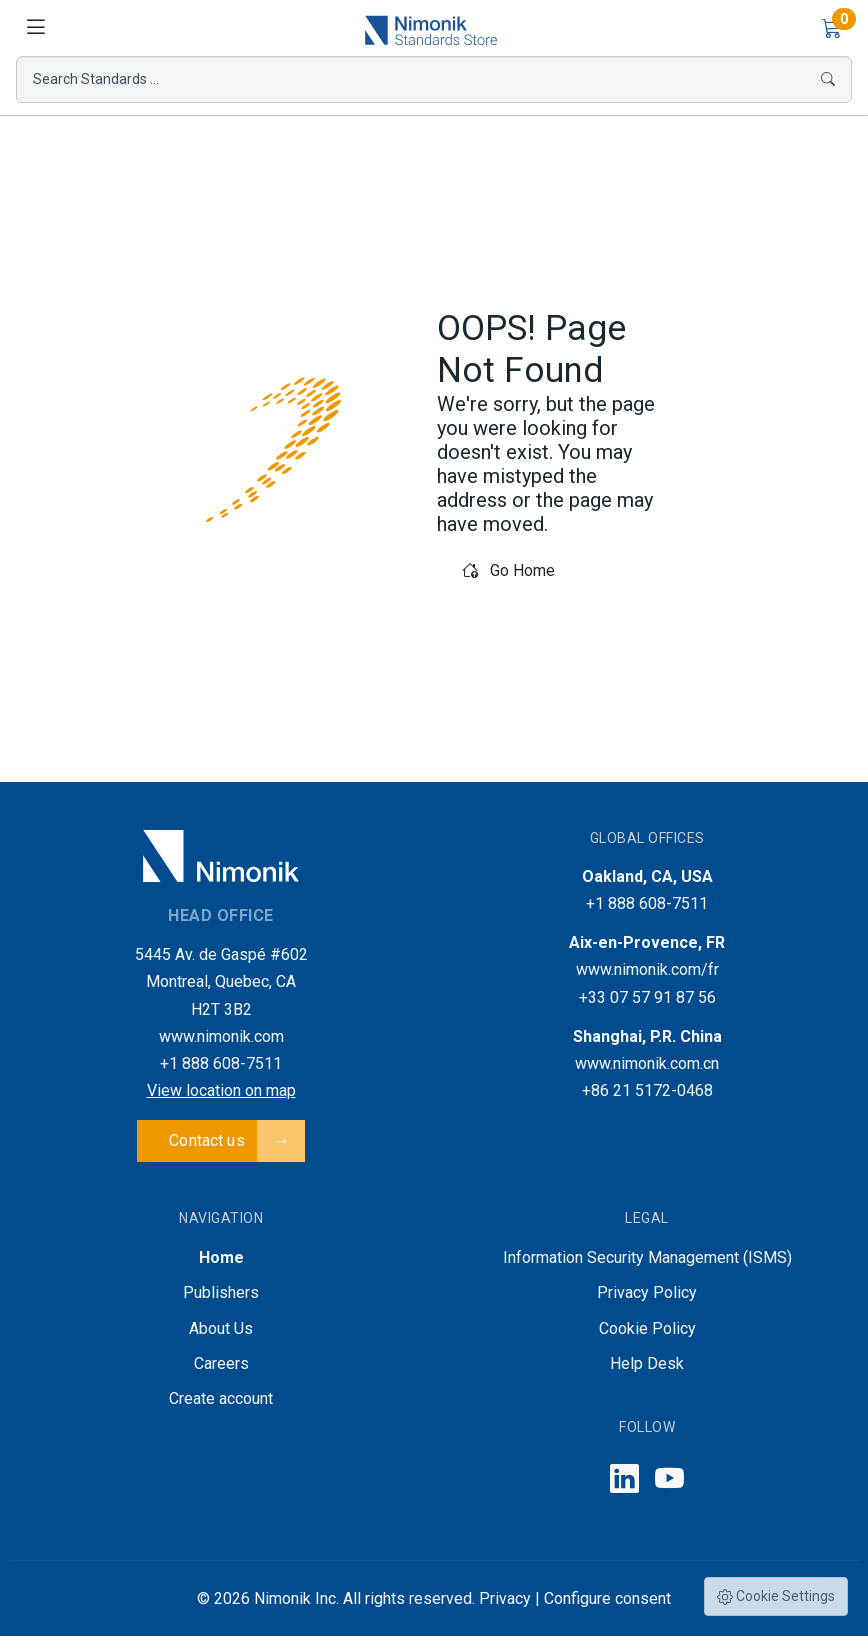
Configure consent (607, 1598)
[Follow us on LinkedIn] (624, 1479)
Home (221, 1257)
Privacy (505, 1598)
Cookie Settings (776, 1596)
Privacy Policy (647, 1292)
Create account (221, 1398)
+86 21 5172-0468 (647, 1090)
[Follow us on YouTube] (669, 1479)
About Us (221, 1328)
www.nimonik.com (221, 1036)
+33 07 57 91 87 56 (647, 997)
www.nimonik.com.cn (647, 1063)
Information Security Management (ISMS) (647, 1257)
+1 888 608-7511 (221, 1063)
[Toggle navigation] (36, 28)
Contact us (207, 1140)
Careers (221, 1363)
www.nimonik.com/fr (647, 969)
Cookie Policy (647, 1328)
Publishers (221, 1292)
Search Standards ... (434, 79)
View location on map (221, 1090)
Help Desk (647, 1363)
